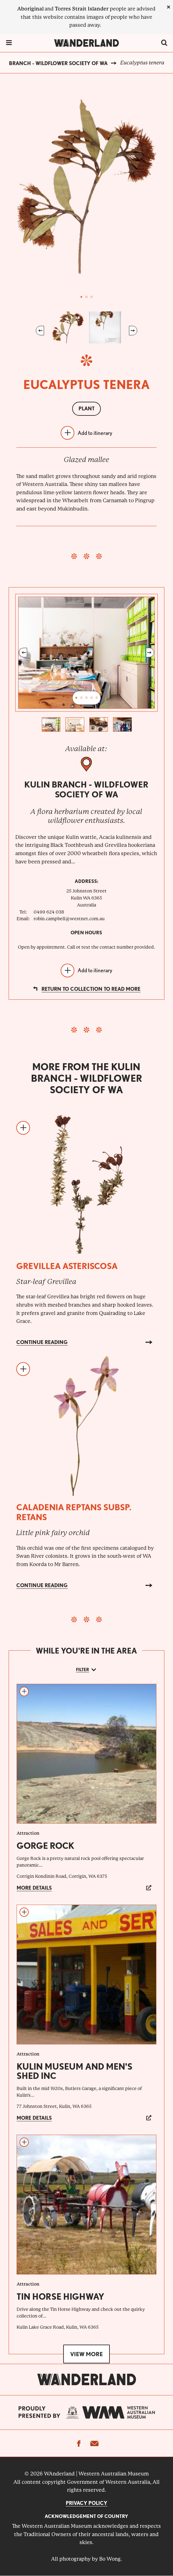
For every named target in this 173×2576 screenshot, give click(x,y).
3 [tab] (91, 297)
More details (34, 1888)
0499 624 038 (49, 912)
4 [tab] (91, 698)
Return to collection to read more (90, 989)
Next (133, 330)
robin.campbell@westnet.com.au (69, 918)
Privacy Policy (86, 2503)
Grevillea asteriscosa (66, 1266)
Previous (40, 330)
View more (86, 2353)
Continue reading (42, 1342)
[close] (168, 7)
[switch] (164, 43)
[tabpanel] (86, 186)
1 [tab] (81, 297)
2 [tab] (86, 297)
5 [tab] (96, 698)
